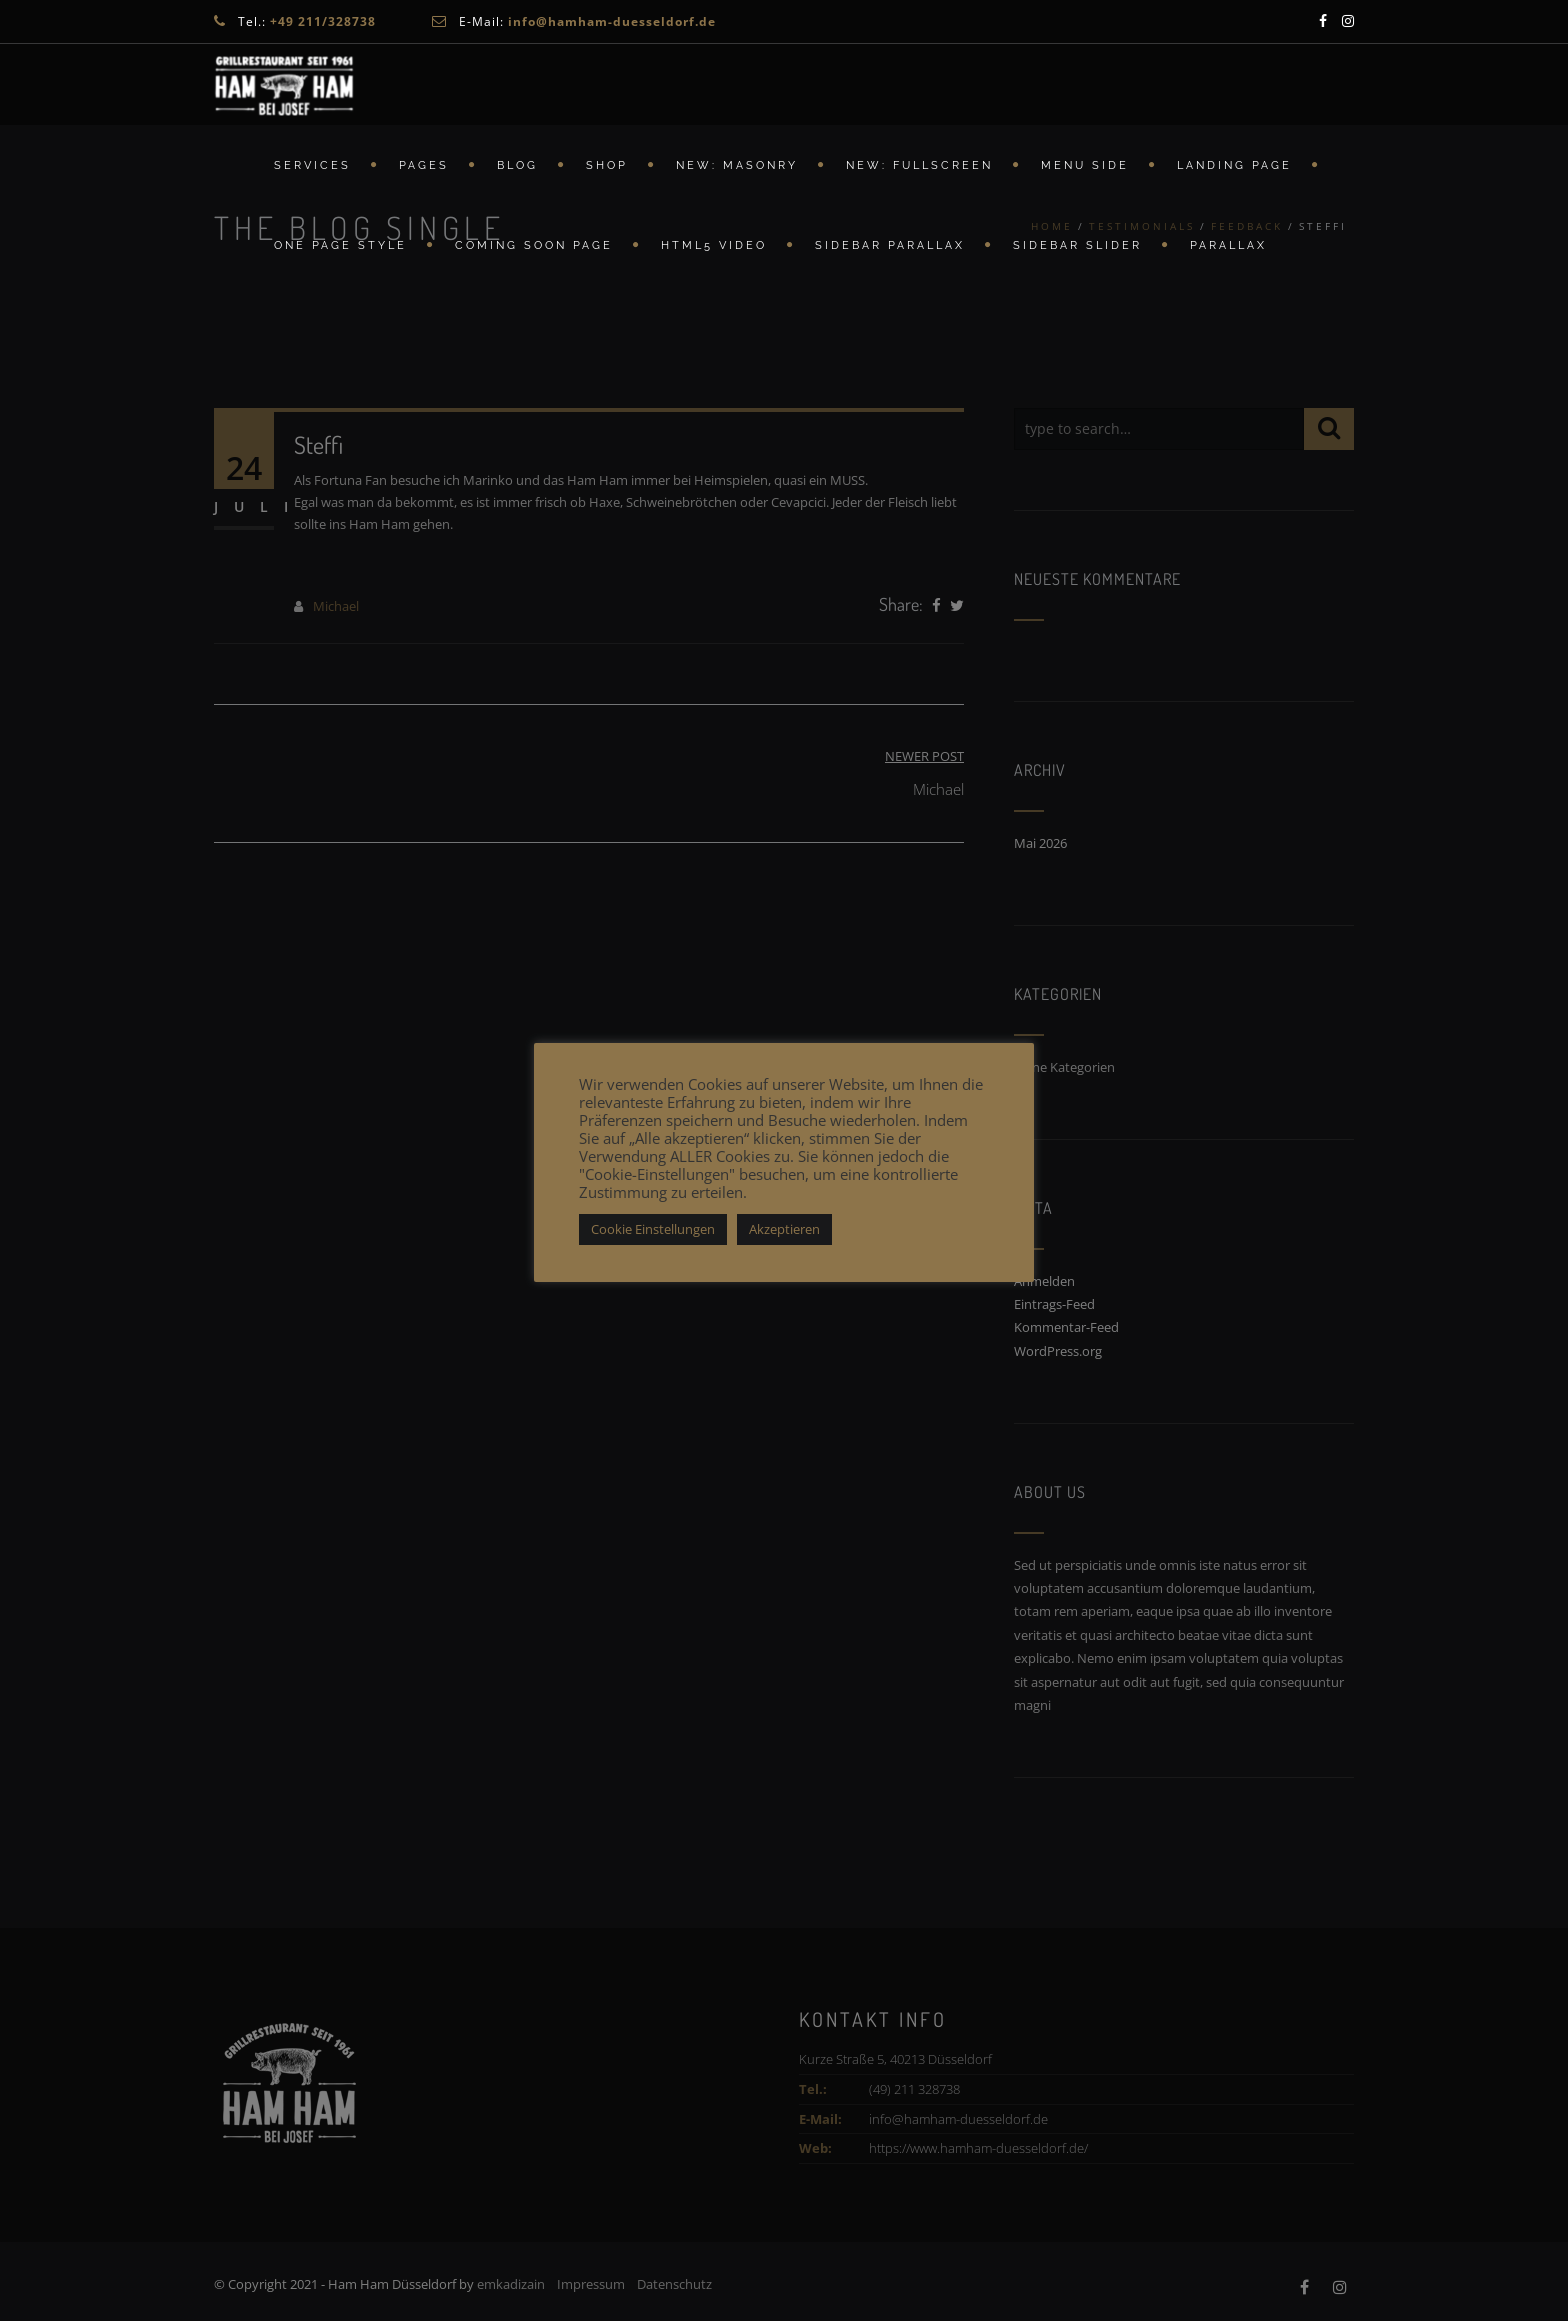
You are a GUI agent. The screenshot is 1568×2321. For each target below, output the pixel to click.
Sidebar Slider (1077, 245)
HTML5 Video (714, 245)
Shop (607, 165)
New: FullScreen (919, 165)
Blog (517, 165)
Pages (424, 165)
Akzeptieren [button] (784, 1229)
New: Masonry (737, 165)
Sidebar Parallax (890, 245)
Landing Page (1234, 165)
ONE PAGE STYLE (340, 245)
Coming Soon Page (534, 245)
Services (312, 165)
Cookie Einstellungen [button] (653, 1229)
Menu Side (1085, 165)
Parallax (1228, 245)
